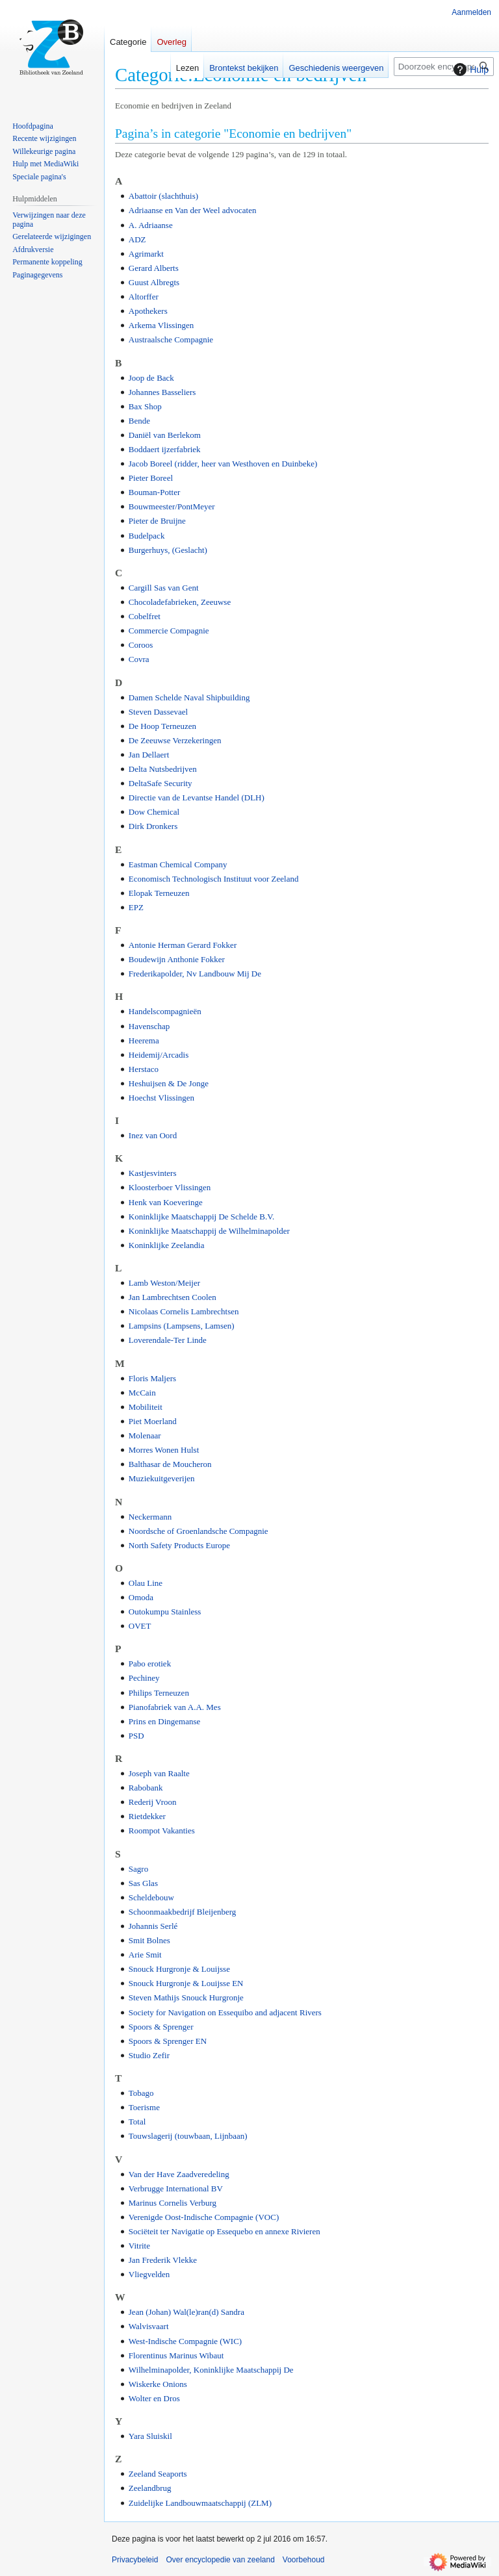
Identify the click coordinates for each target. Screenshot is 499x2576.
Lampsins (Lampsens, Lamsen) (182, 1326)
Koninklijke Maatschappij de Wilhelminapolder (209, 1231)
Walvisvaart (149, 2326)
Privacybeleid (135, 2559)
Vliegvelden (149, 2274)
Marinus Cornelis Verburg (172, 2203)
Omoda (141, 1597)
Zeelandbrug (150, 2488)
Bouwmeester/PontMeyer (172, 506)
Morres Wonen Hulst (164, 1450)
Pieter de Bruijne (157, 521)
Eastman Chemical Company (178, 864)
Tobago (141, 2093)
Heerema (144, 1040)
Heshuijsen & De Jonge (169, 1083)
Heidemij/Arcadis (158, 1055)
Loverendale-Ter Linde (168, 1340)
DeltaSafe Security (160, 783)
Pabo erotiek (150, 1663)
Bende (139, 421)
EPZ (136, 907)
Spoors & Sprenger (161, 2027)
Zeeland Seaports (158, 2474)
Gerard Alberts (154, 268)
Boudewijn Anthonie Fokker (177, 959)
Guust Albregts (154, 282)
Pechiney (144, 1678)
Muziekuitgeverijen (162, 1478)
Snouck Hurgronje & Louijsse (179, 1969)
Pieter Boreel (151, 478)
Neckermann (150, 1517)
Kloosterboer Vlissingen (170, 1187)
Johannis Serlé (153, 1926)
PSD (136, 1736)
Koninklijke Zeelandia (167, 1245)
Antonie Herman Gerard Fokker (183, 945)
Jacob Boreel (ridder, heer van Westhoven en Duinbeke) (223, 463)
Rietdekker (147, 1816)
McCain (142, 1392)
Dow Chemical (154, 812)
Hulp (469, 69)
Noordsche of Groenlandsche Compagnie (198, 1531)
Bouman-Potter (154, 492)
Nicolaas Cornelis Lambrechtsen (184, 1311)
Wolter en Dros (154, 2398)
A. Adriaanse (151, 225)
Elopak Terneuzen (159, 893)
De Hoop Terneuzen (162, 726)
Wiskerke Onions (158, 2384)
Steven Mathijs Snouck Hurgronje (186, 1997)
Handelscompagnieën (165, 1011)
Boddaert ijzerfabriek (165, 449)
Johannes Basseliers (162, 392)
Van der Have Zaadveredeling (179, 2174)
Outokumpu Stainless (165, 1611)
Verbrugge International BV (176, 2188)
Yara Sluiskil (150, 2436)
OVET (140, 1626)
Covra (139, 659)
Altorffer (144, 296)
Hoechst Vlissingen (161, 1098)
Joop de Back (151, 378)
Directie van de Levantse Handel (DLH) (196, 797)
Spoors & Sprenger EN (168, 2041)
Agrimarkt (146, 254)
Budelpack (147, 536)
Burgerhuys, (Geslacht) (168, 550)
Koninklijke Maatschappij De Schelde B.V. (201, 1216)
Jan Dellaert (149, 754)
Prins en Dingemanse (164, 1721)
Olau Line (145, 1583)
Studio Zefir (149, 2055)
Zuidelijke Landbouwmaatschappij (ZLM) (200, 2503)
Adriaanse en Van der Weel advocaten (193, 210)
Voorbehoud (304, 2559)
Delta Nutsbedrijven (163, 769)
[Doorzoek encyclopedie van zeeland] (444, 66)
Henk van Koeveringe (166, 1202)
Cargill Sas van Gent (164, 588)
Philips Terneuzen (159, 1693)
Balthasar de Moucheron (170, 1464)
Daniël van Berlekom (165, 435)
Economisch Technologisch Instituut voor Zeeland (214, 879)
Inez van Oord (153, 1135)
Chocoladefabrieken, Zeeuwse (180, 602)
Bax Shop (145, 406)
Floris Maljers (152, 1378)
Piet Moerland (153, 1421)
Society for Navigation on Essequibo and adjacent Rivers (225, 2012)
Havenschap (149, 1026)
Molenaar (145, 1435)
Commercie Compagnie (169, 630)
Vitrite (139, 2246)
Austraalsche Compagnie (171, 339)
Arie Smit (145, 1954)
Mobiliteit (145, 1407)
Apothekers (148, 311)
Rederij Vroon (153, 1802)
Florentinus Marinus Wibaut (176, 2355)
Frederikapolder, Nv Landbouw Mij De (195, 973)
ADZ (137, 239)
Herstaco (144, 1069)
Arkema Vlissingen (161, 325)
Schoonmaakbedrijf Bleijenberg (182, 1912)
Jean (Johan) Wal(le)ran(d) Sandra (186, 2312)
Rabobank (146, 1787)
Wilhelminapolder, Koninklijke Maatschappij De (211, 2370)
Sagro (138, 1869)
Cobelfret (144, 616)
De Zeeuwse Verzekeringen (175, 740)
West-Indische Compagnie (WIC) (185, 2341)
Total (137, 2121)
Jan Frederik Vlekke (163, 2260)
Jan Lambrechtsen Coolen (172, 1297)
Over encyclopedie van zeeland (220, 2559)
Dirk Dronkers (153, 826)
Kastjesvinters (153, 1173)
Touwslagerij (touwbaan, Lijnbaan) (188, 2136)
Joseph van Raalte (159, 1773)
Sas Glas (143, 1883)
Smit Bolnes (149, 1940)
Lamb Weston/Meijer (164, 1283)
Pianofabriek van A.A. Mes (175, 1707)
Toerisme (144, 2107)
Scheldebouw (151, 1897)
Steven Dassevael (158, 712)
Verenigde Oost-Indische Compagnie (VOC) (204, 2217)
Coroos (141, 645)
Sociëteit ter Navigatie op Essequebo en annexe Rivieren (224, 2231)
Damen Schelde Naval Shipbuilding (189, 697)
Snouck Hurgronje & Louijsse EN (186, 1983)
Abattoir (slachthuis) (163, 196)
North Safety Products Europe (179, 1545)
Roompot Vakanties (162, 1830)
